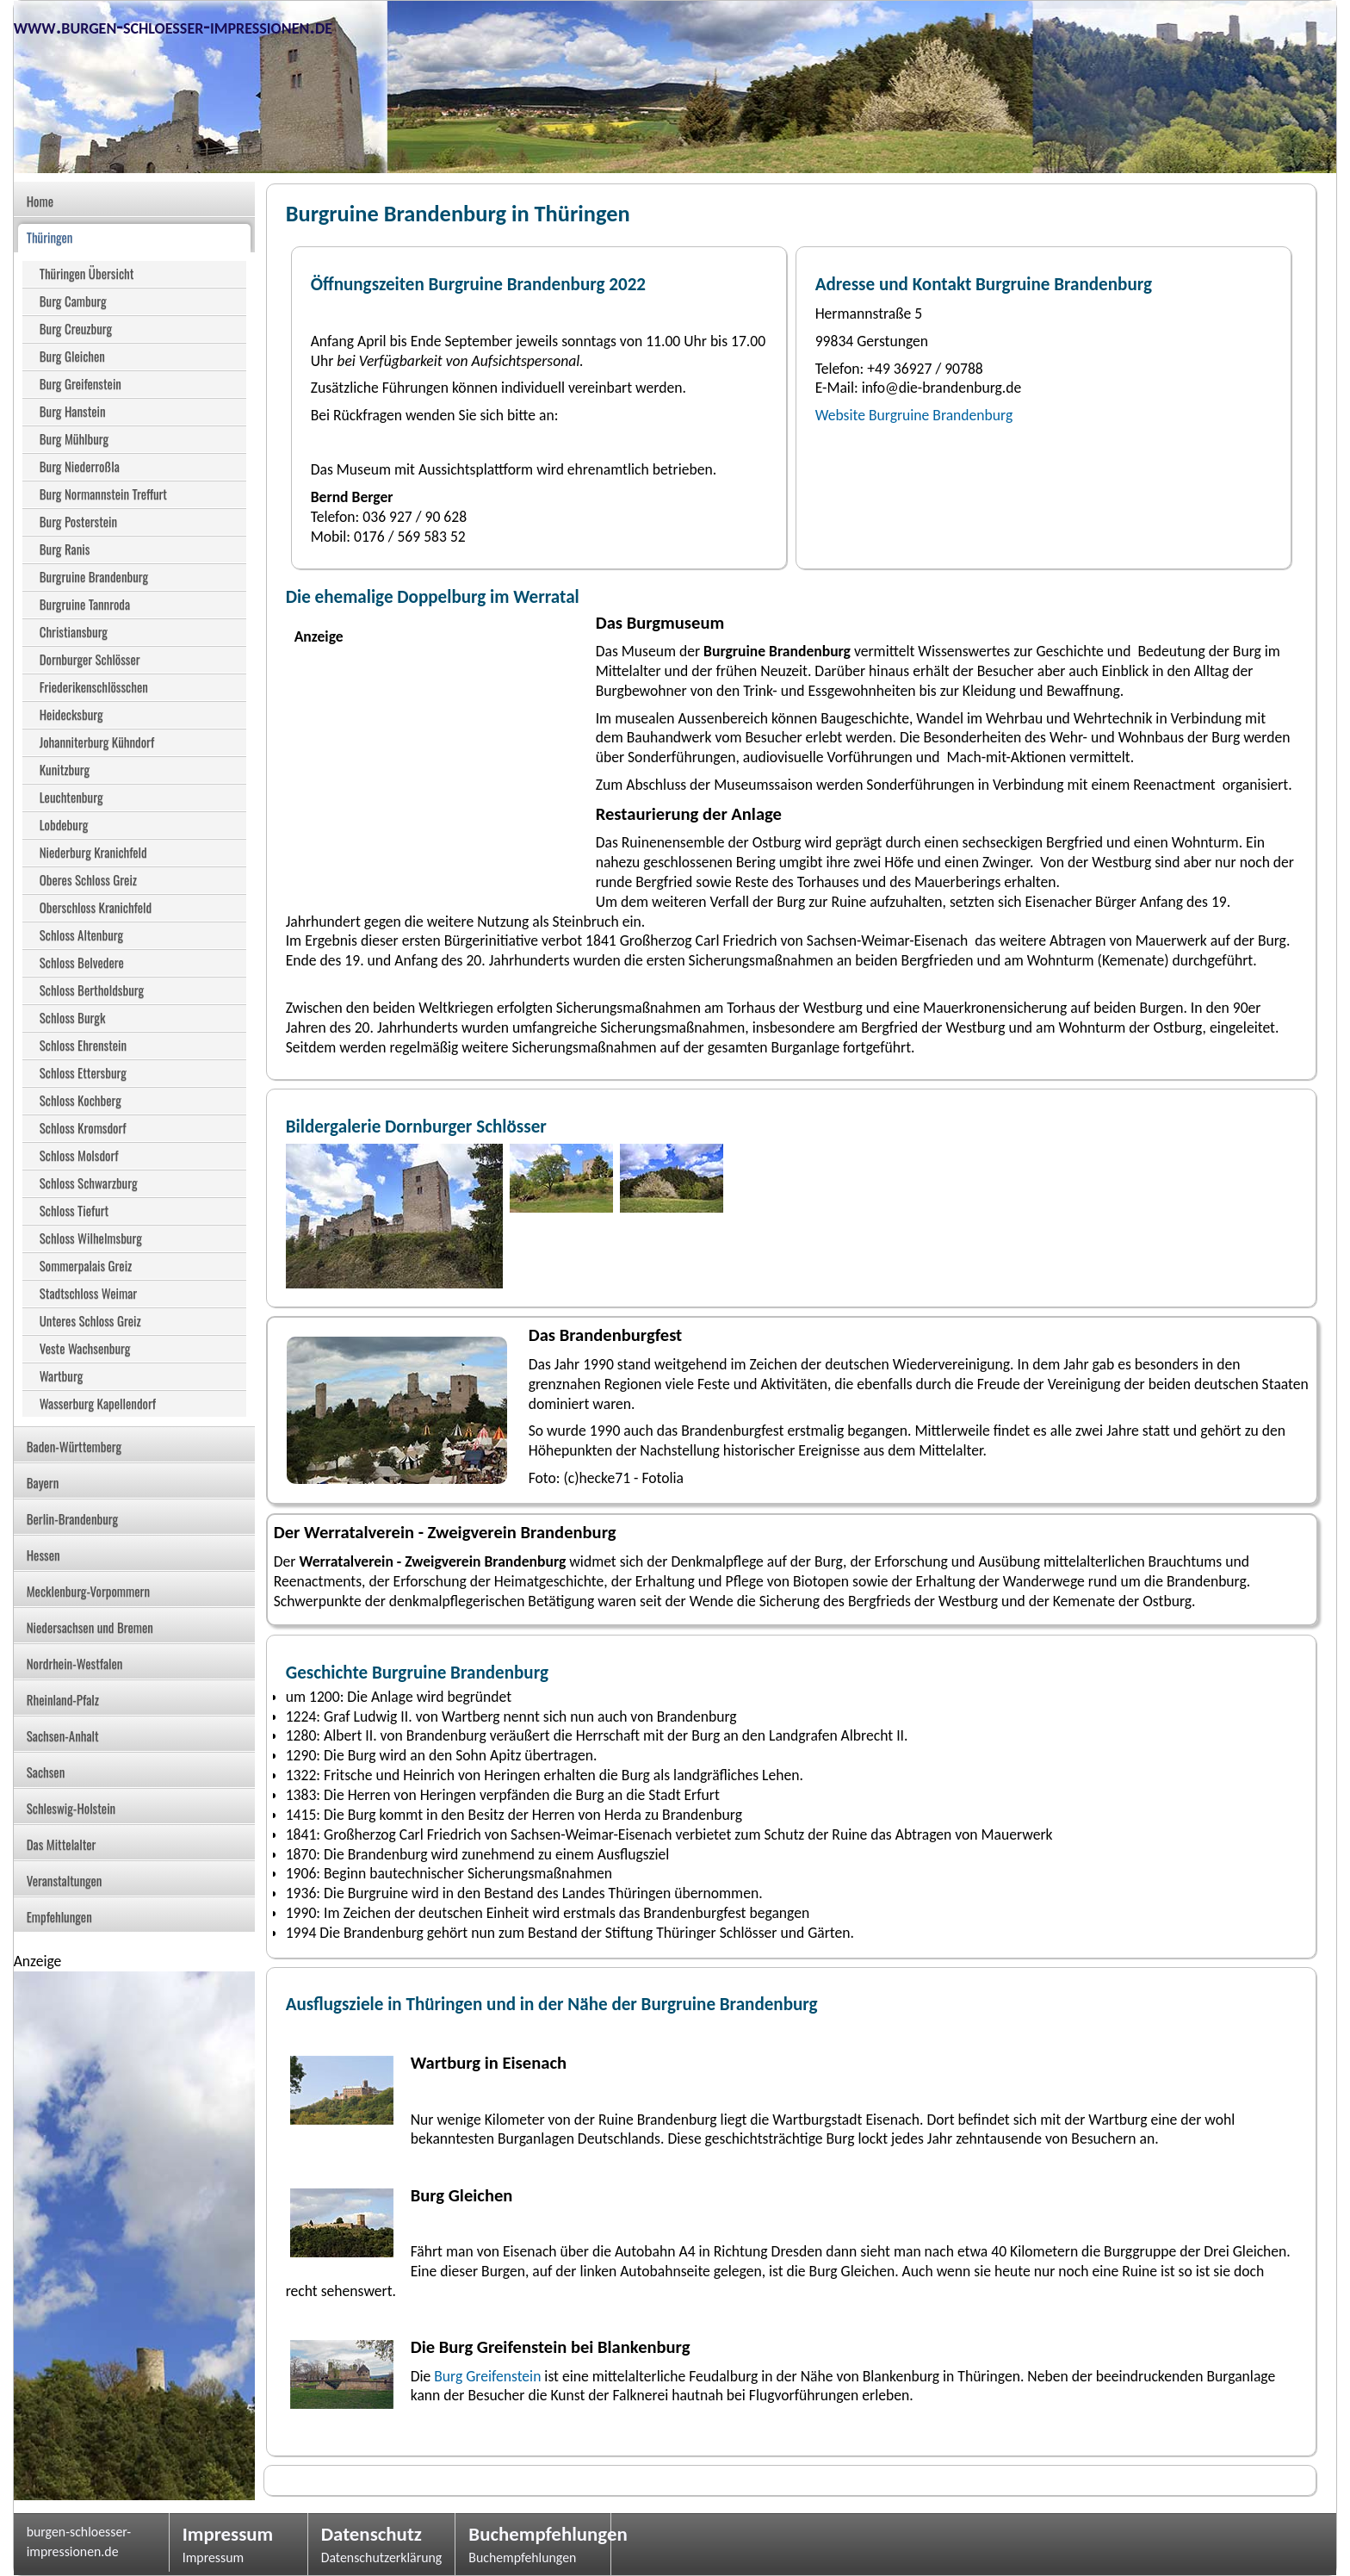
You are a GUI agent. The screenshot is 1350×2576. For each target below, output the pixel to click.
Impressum (228, 2534)
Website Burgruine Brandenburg (914, 415)
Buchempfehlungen (533, 2534)
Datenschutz (371, 2534)
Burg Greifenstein (487, 2376)
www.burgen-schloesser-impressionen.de (173, 26)
